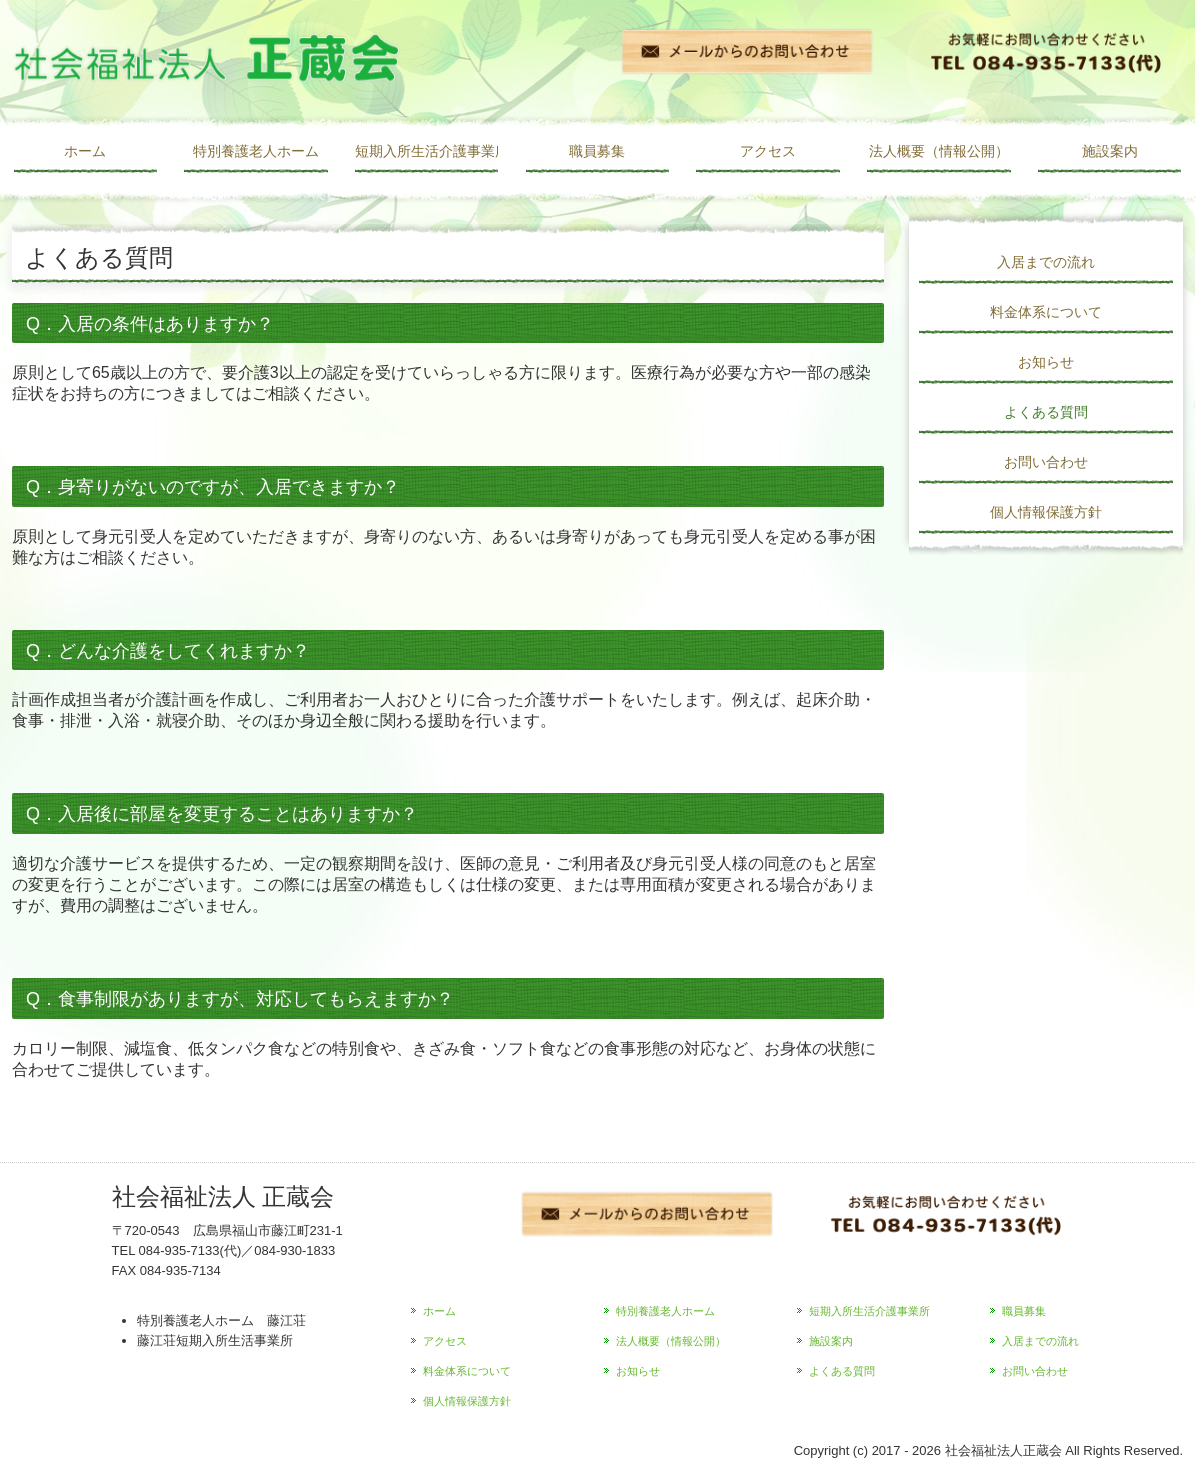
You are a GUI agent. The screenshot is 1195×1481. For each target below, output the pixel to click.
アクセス (768, 151)
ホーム (85, 151)
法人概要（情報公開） (939, 151)
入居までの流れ (1046, 262)
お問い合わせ (1046, 462)
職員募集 (597, 151)
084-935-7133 (179, 1250)
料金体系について (1046, 312)
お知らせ (1046, 362)
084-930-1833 (294, 1250)
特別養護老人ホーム (256, 151)
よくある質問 (1046, 412)
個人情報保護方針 (1046, 512)
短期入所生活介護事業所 (426, 151)
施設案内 (1110, 151)
